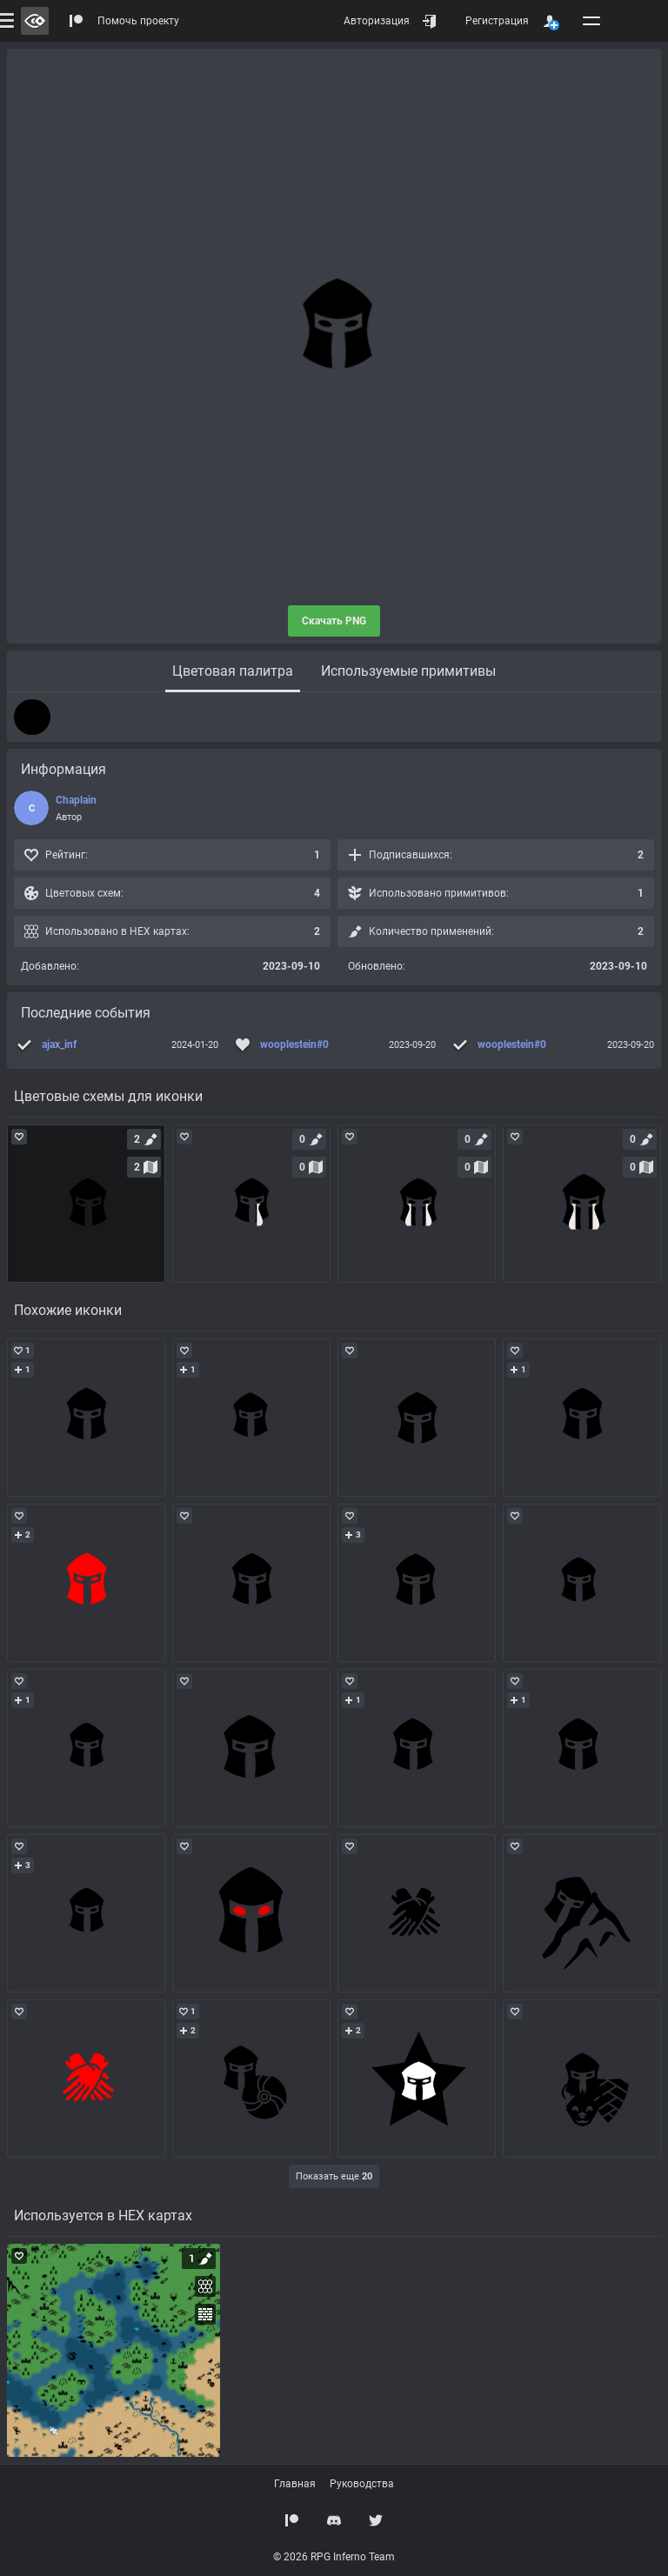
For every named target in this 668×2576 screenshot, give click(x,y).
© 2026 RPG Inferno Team (334, 2557)
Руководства (362, 2484)
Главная (295, 2484)
